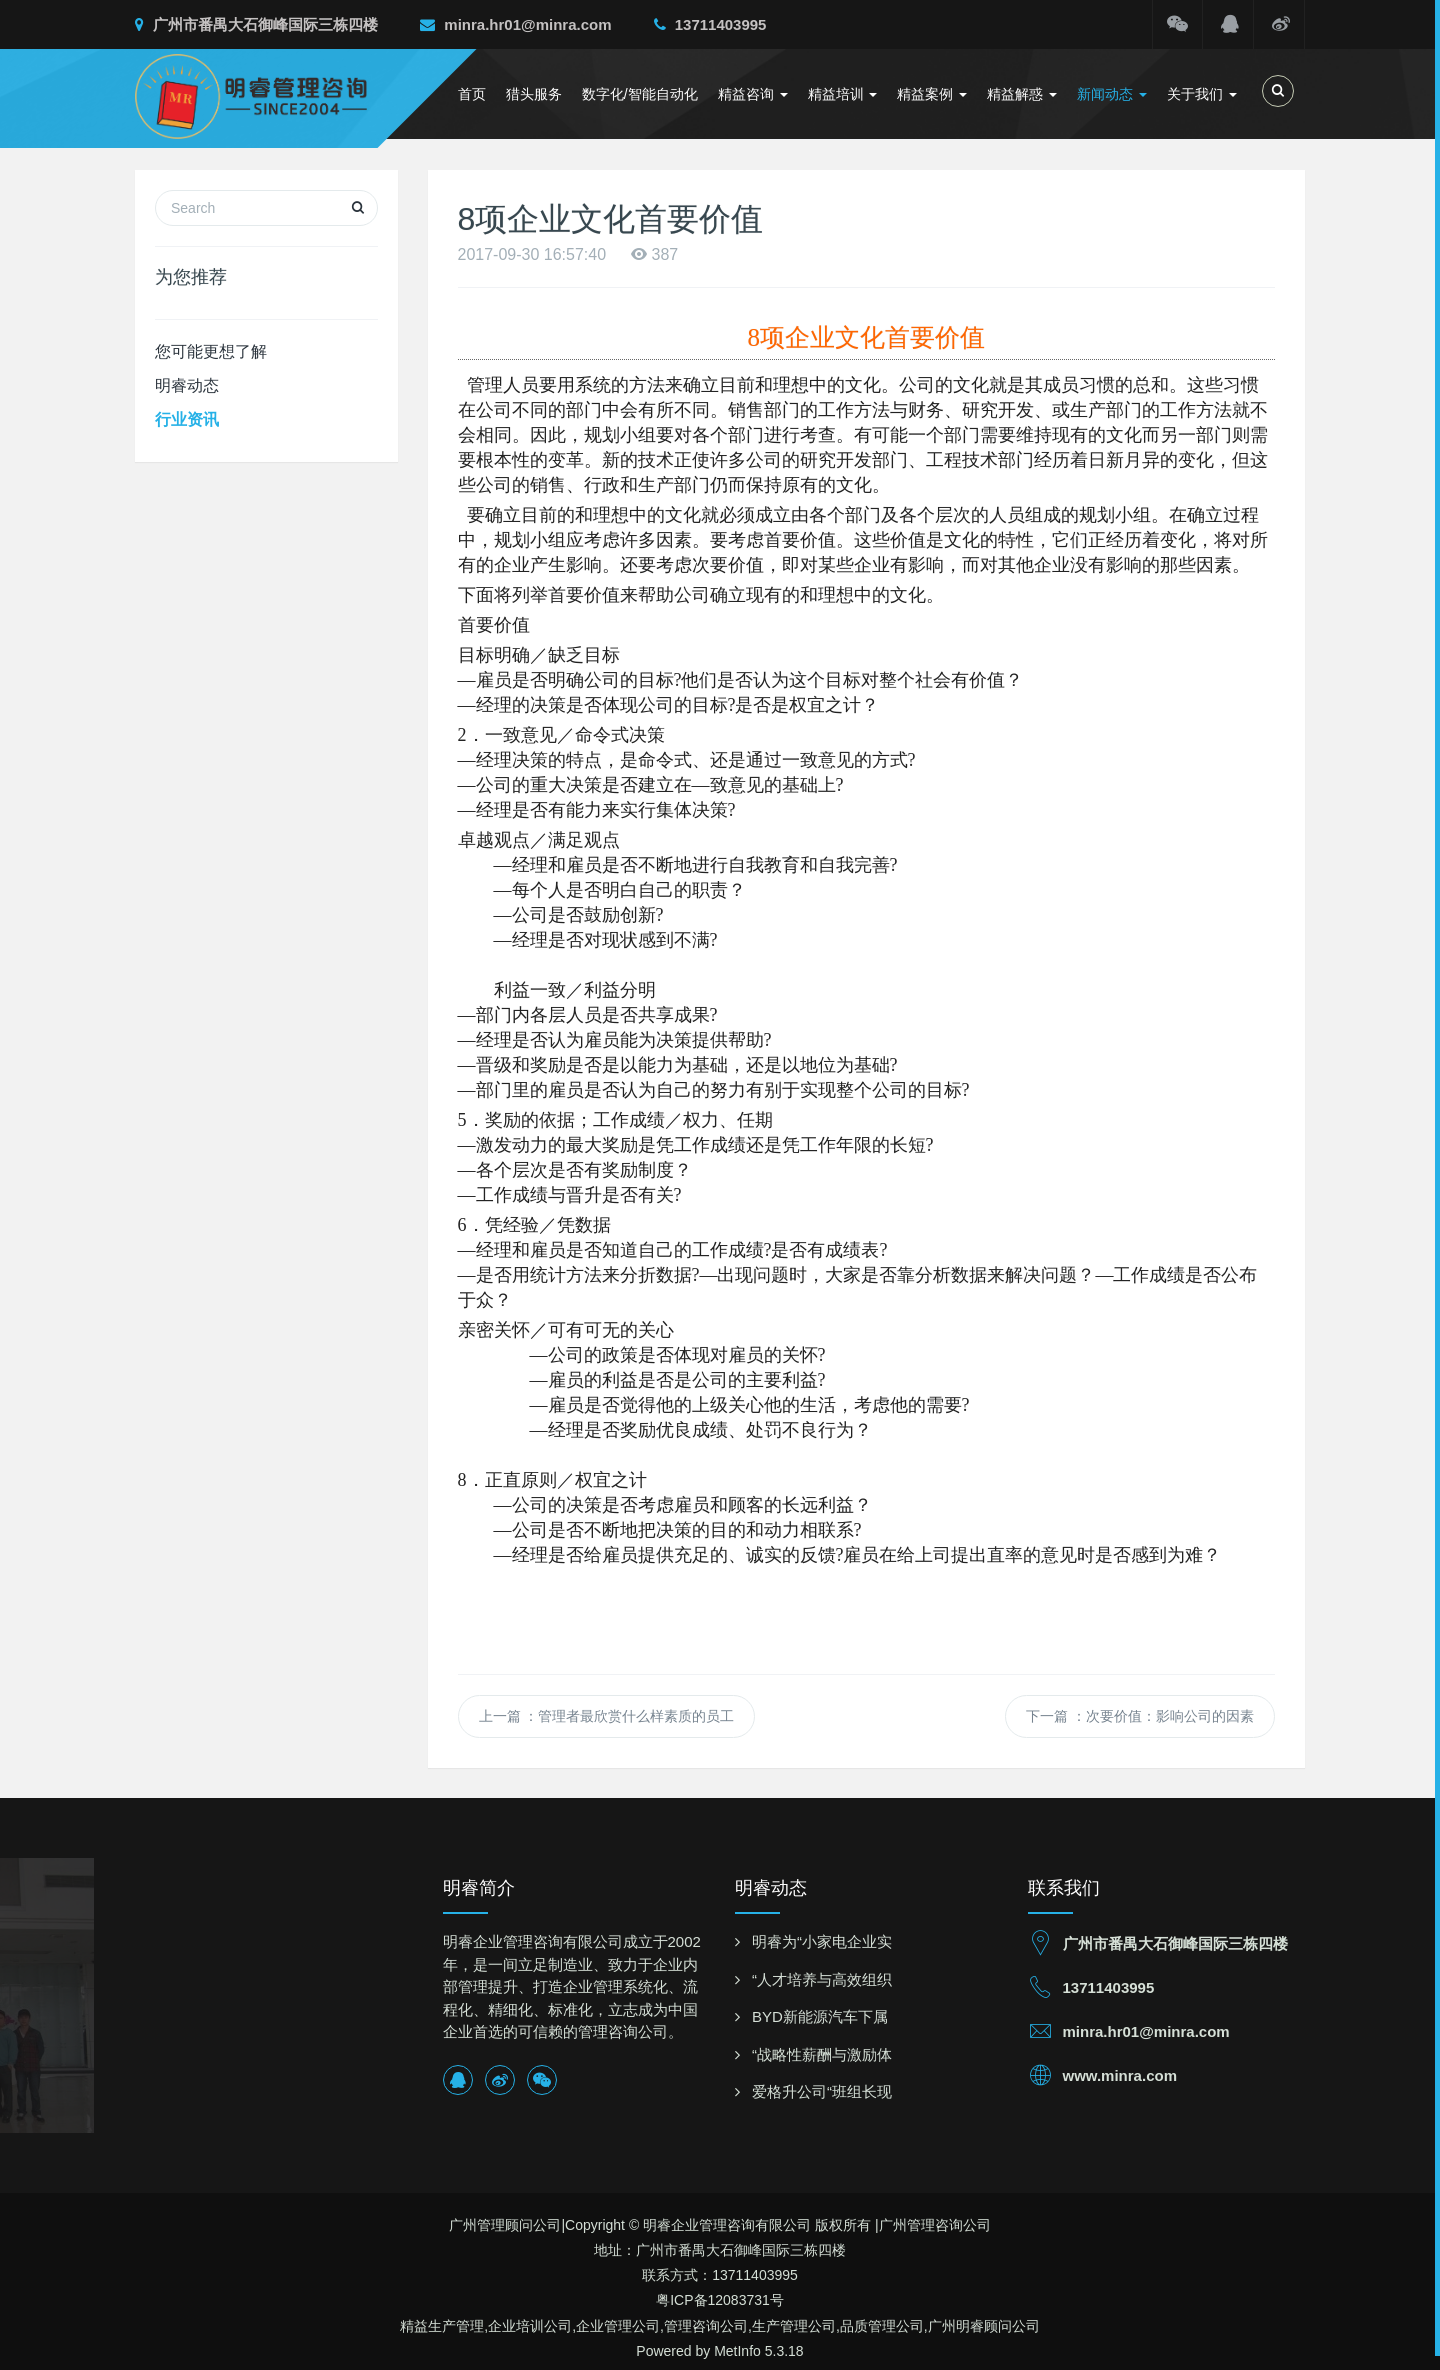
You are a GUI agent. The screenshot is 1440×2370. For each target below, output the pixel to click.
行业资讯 (187, 419)
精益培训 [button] (843, 94)
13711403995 (710, 24)
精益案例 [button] (932, 94)
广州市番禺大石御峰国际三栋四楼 (256, 24)
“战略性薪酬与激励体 (822, 2054)
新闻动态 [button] (1112, 94)
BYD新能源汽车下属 (820, 2016)
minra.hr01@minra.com (515, 24)
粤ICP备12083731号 (720, 2300)
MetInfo (737, 2351)
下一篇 (1140, 1716)
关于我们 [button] (1202, 94)
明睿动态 (187, 385)
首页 (472, 94)
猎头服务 (534, 94)
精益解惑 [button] (1022, 94)
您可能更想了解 (211, 351)
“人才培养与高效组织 (822, 1979)
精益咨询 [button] (753, 94)
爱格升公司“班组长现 (822, 2091)
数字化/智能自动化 (640, 94)
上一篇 (607, 1716)
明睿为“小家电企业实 (822, 1941)
